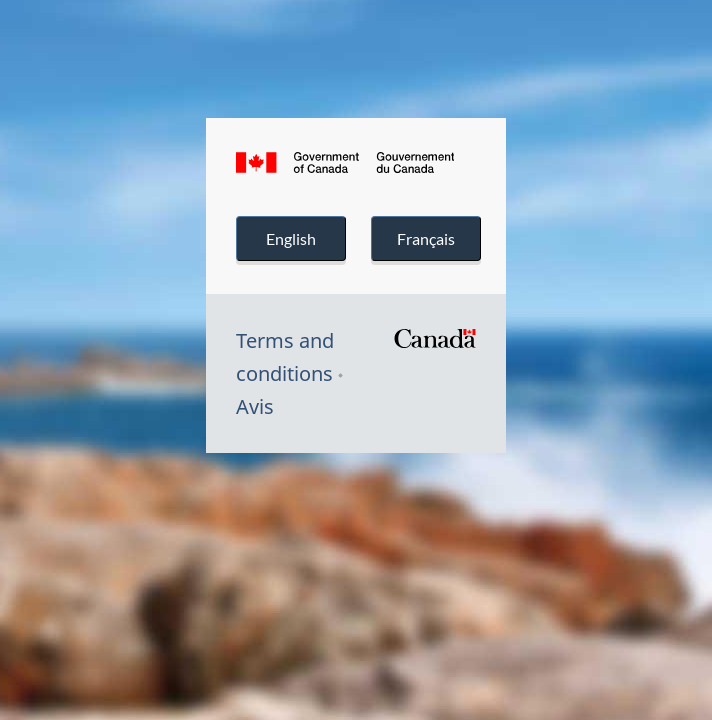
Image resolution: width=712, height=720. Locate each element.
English (291, 238)
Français (425, 238)
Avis (255, 406)
